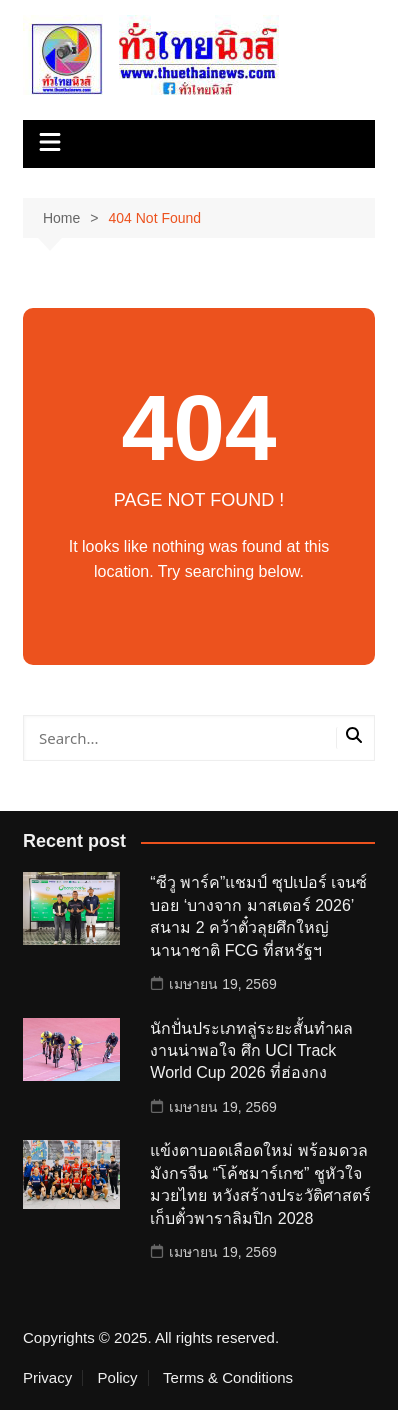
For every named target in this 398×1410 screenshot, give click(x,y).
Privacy (47, 1378)
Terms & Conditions (228, 1378)
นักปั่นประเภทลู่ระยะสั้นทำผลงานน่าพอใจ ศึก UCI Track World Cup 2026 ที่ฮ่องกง (251, 1051)
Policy (118, 1378)
